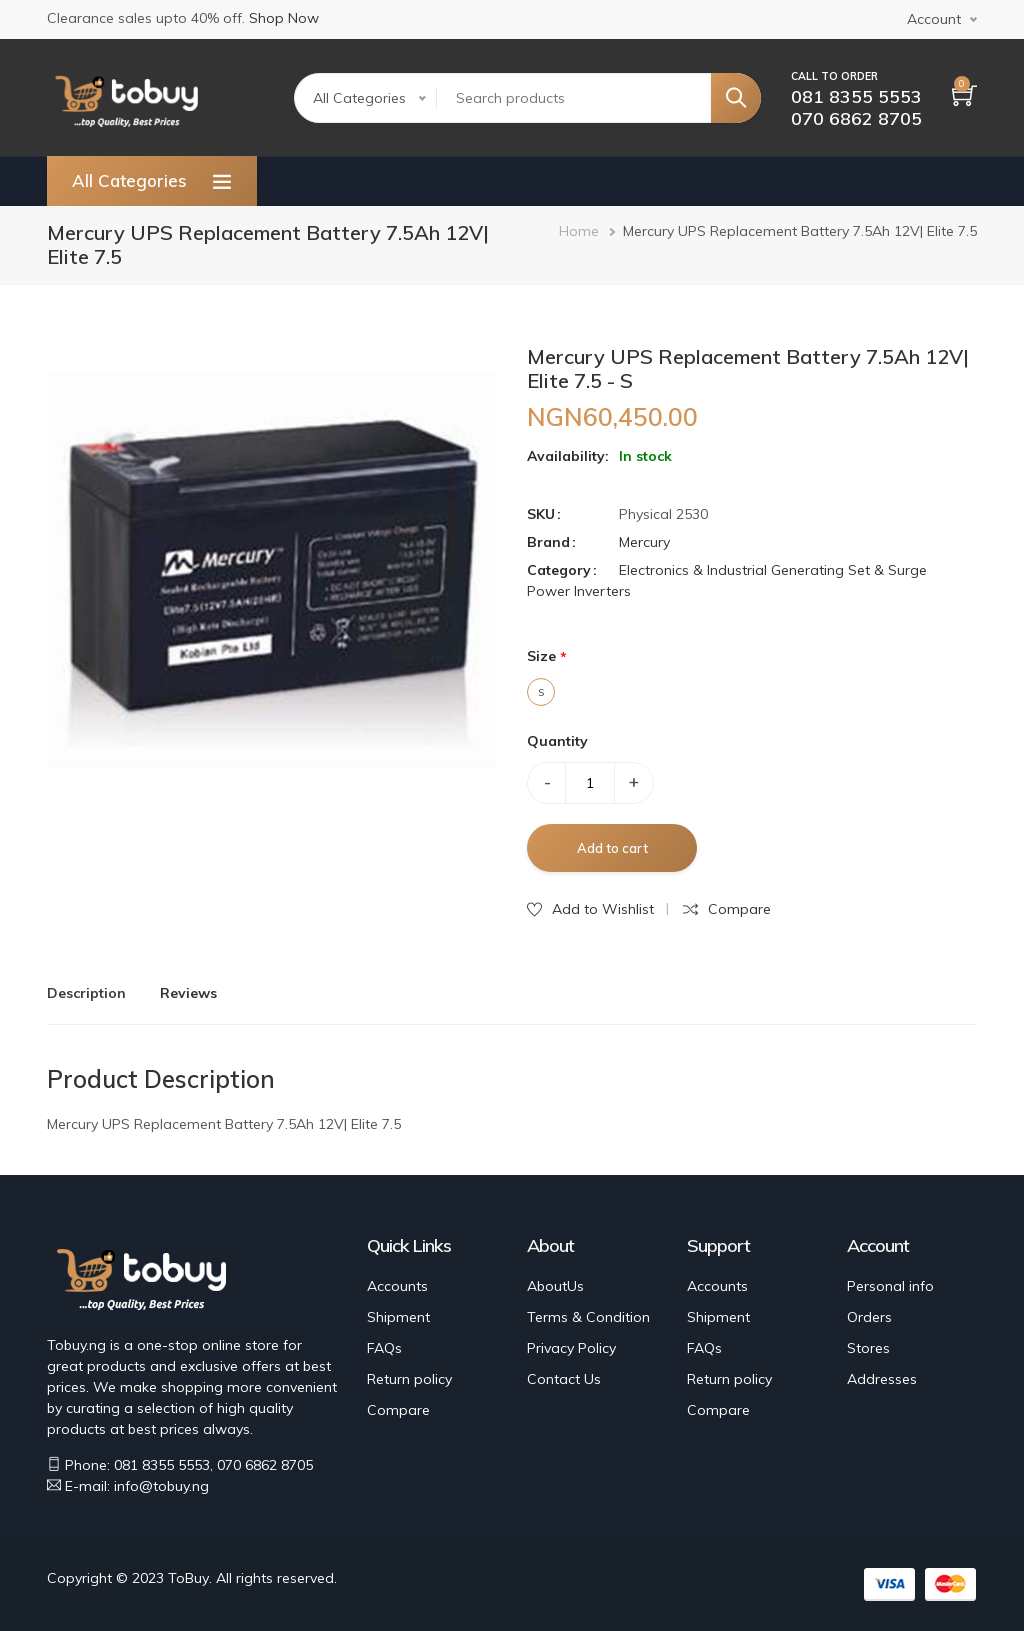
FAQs (384, 1348)
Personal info (890, 1286)
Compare (398, 1410)
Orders (869, 1317)
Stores (868, 1348)
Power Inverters (579, 591)
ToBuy (188, 1578)
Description (86, 993)
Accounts (397, 1286)
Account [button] (934, 19)
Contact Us (564, 1379)
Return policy (409, 1379)
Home (579, 231)
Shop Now (284, 18)
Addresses (882, 1379)
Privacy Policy (571, 1348)
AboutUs (555, 1286)
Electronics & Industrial (693, 570)
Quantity (557, 741)
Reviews (188, 993)
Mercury (644, 542)
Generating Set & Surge (849, 570)
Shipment (398, 1317)
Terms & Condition (588, 1317)
